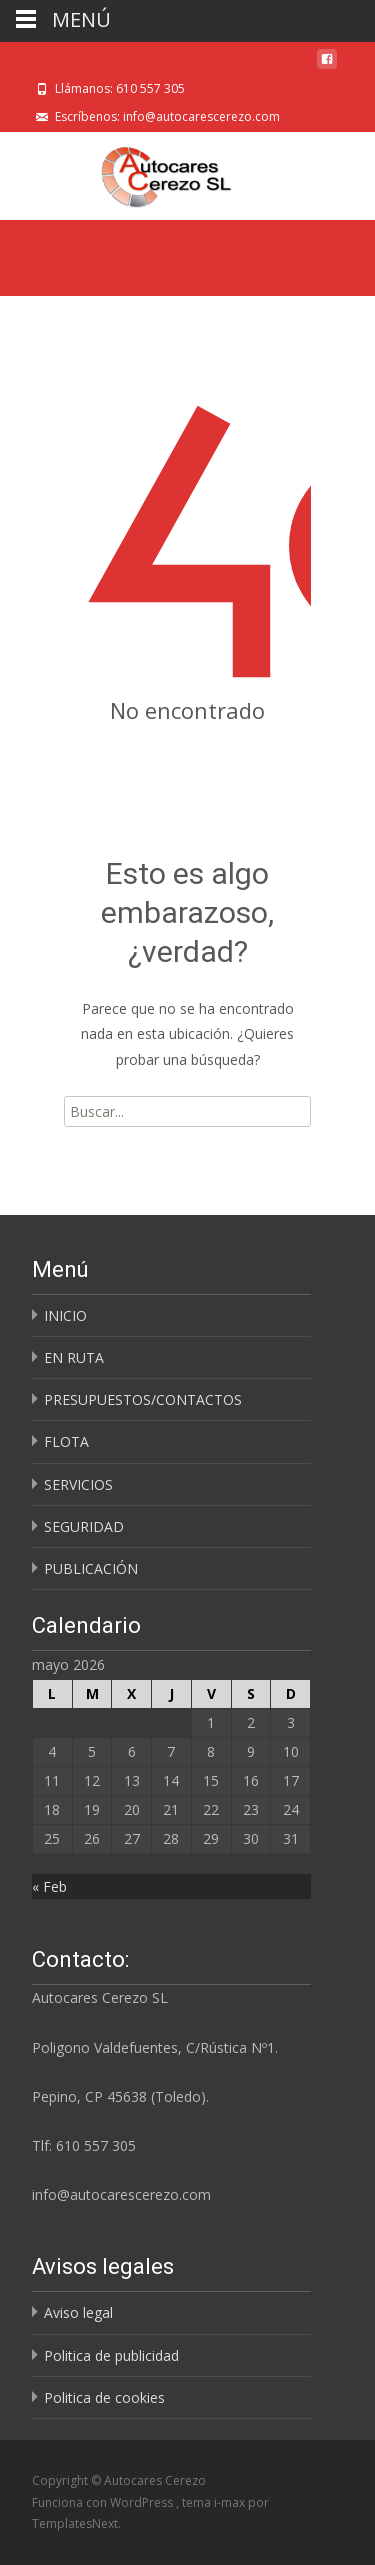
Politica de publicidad (111, 2355)
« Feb (49, 1886)
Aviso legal (78, 2312)
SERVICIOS (78, 1484)
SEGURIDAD (84, 1526)
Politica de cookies (104, 2397)
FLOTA (66, 1441)
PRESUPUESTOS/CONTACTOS (143, 1399)
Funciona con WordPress (104, 2502)
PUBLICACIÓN (91, 1568)
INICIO (65, 1315)
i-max (231, 2502)
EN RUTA (74, 1357)
